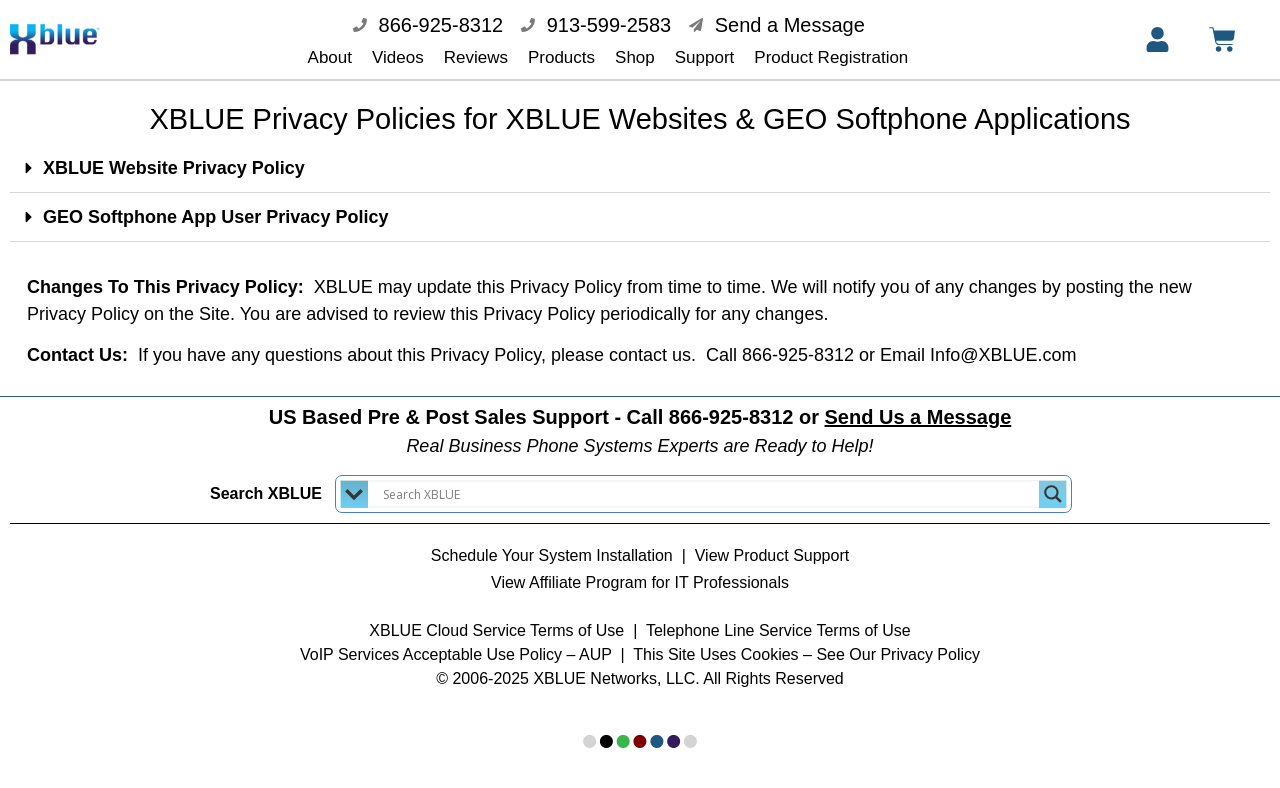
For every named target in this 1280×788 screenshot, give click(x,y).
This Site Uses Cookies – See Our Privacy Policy (806, 640)
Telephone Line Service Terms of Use (778, 616)
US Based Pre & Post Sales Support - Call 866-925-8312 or (640, 403)
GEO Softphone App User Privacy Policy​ (215, 203)
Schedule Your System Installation (552, 541)
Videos (398, 57)
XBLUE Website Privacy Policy (174, 154)
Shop (635, 57)
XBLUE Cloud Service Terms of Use (496, 616)
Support (705, 57)
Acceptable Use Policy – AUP (509, 640)
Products (561, 57)
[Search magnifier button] (1053, 480)
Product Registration (831, 57)
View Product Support (772, 541)
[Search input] (708, 480)
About (330, 57)
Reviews (476, 57)
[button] (640, 154)
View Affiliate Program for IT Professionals (640, 568)
